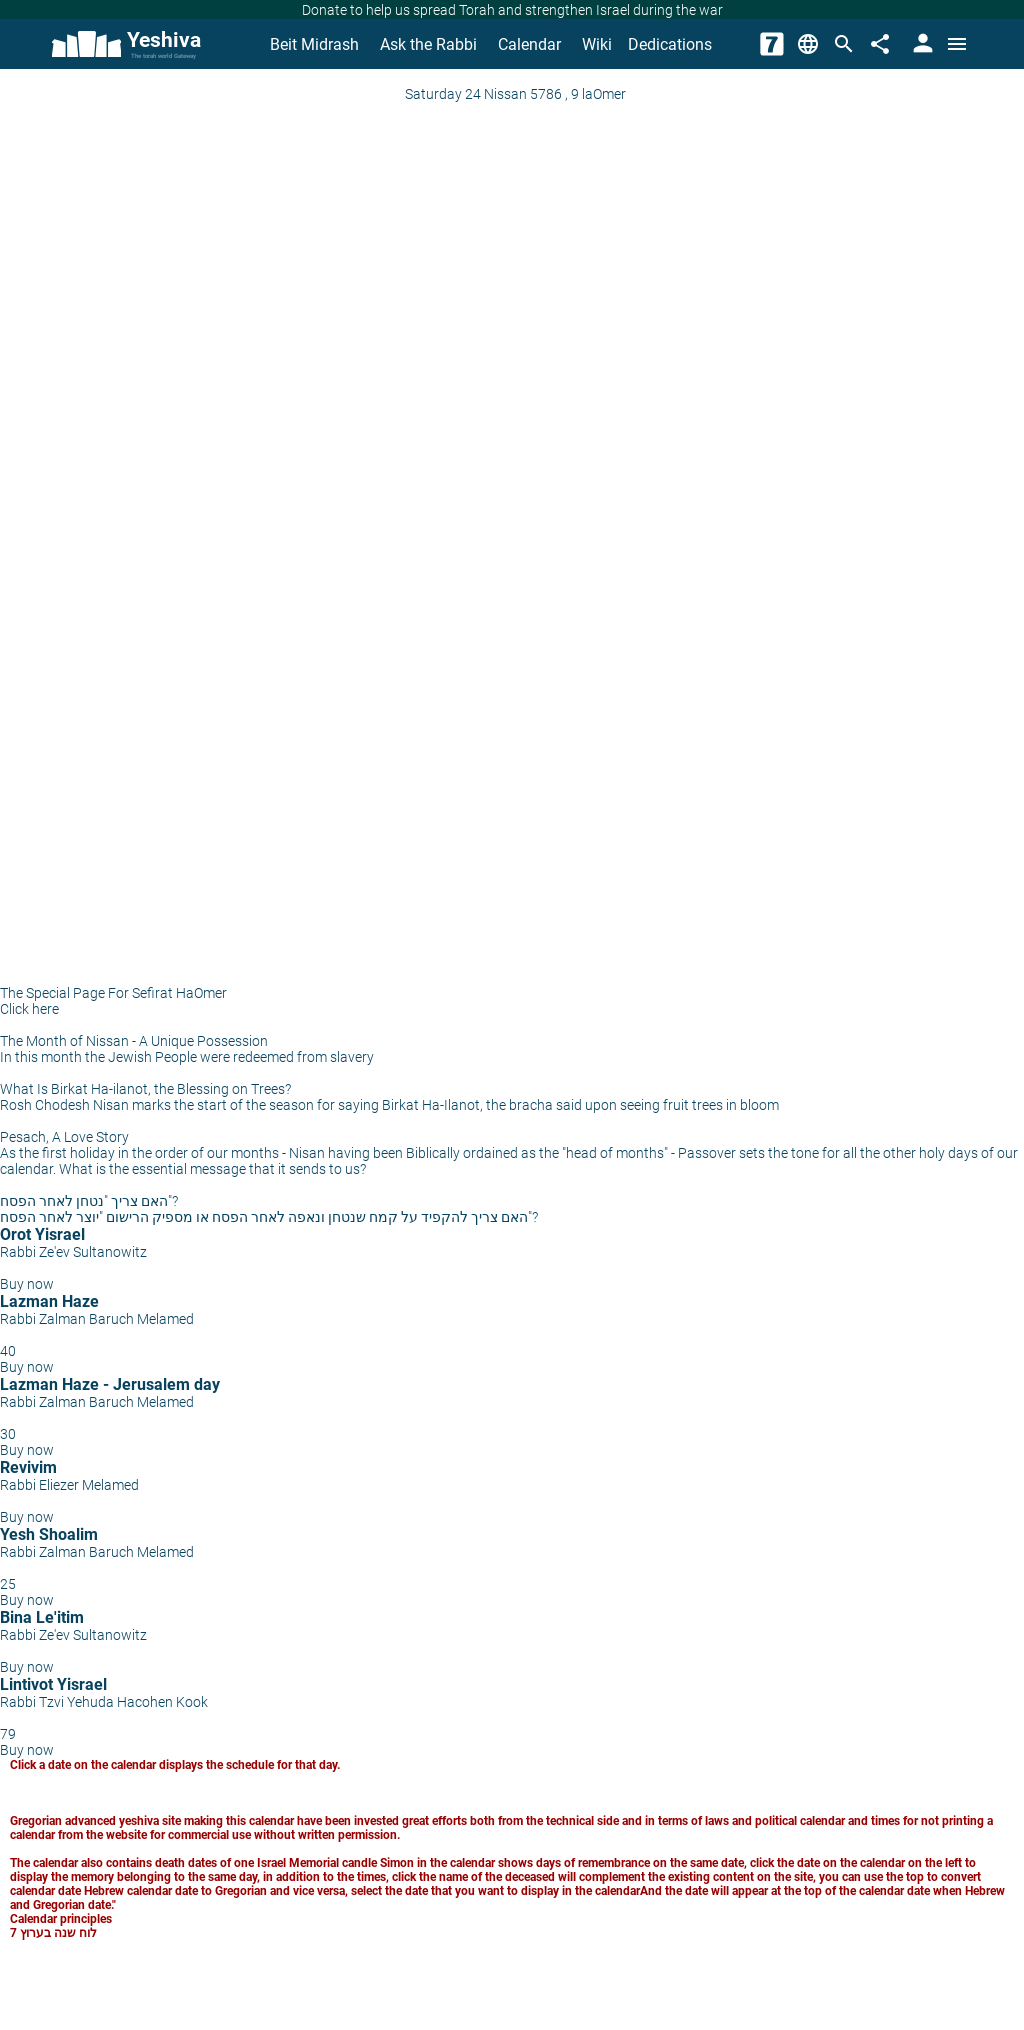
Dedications (670, 44)
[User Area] (921, 44)
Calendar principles (61, 1919)
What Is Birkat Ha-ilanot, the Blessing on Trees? (145, 1089)
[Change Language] (808, 44)
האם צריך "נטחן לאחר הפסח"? (89, 1201)
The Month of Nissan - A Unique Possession (134, 1041)
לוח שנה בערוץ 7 (53, 1933)
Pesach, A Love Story (64, 1137)
